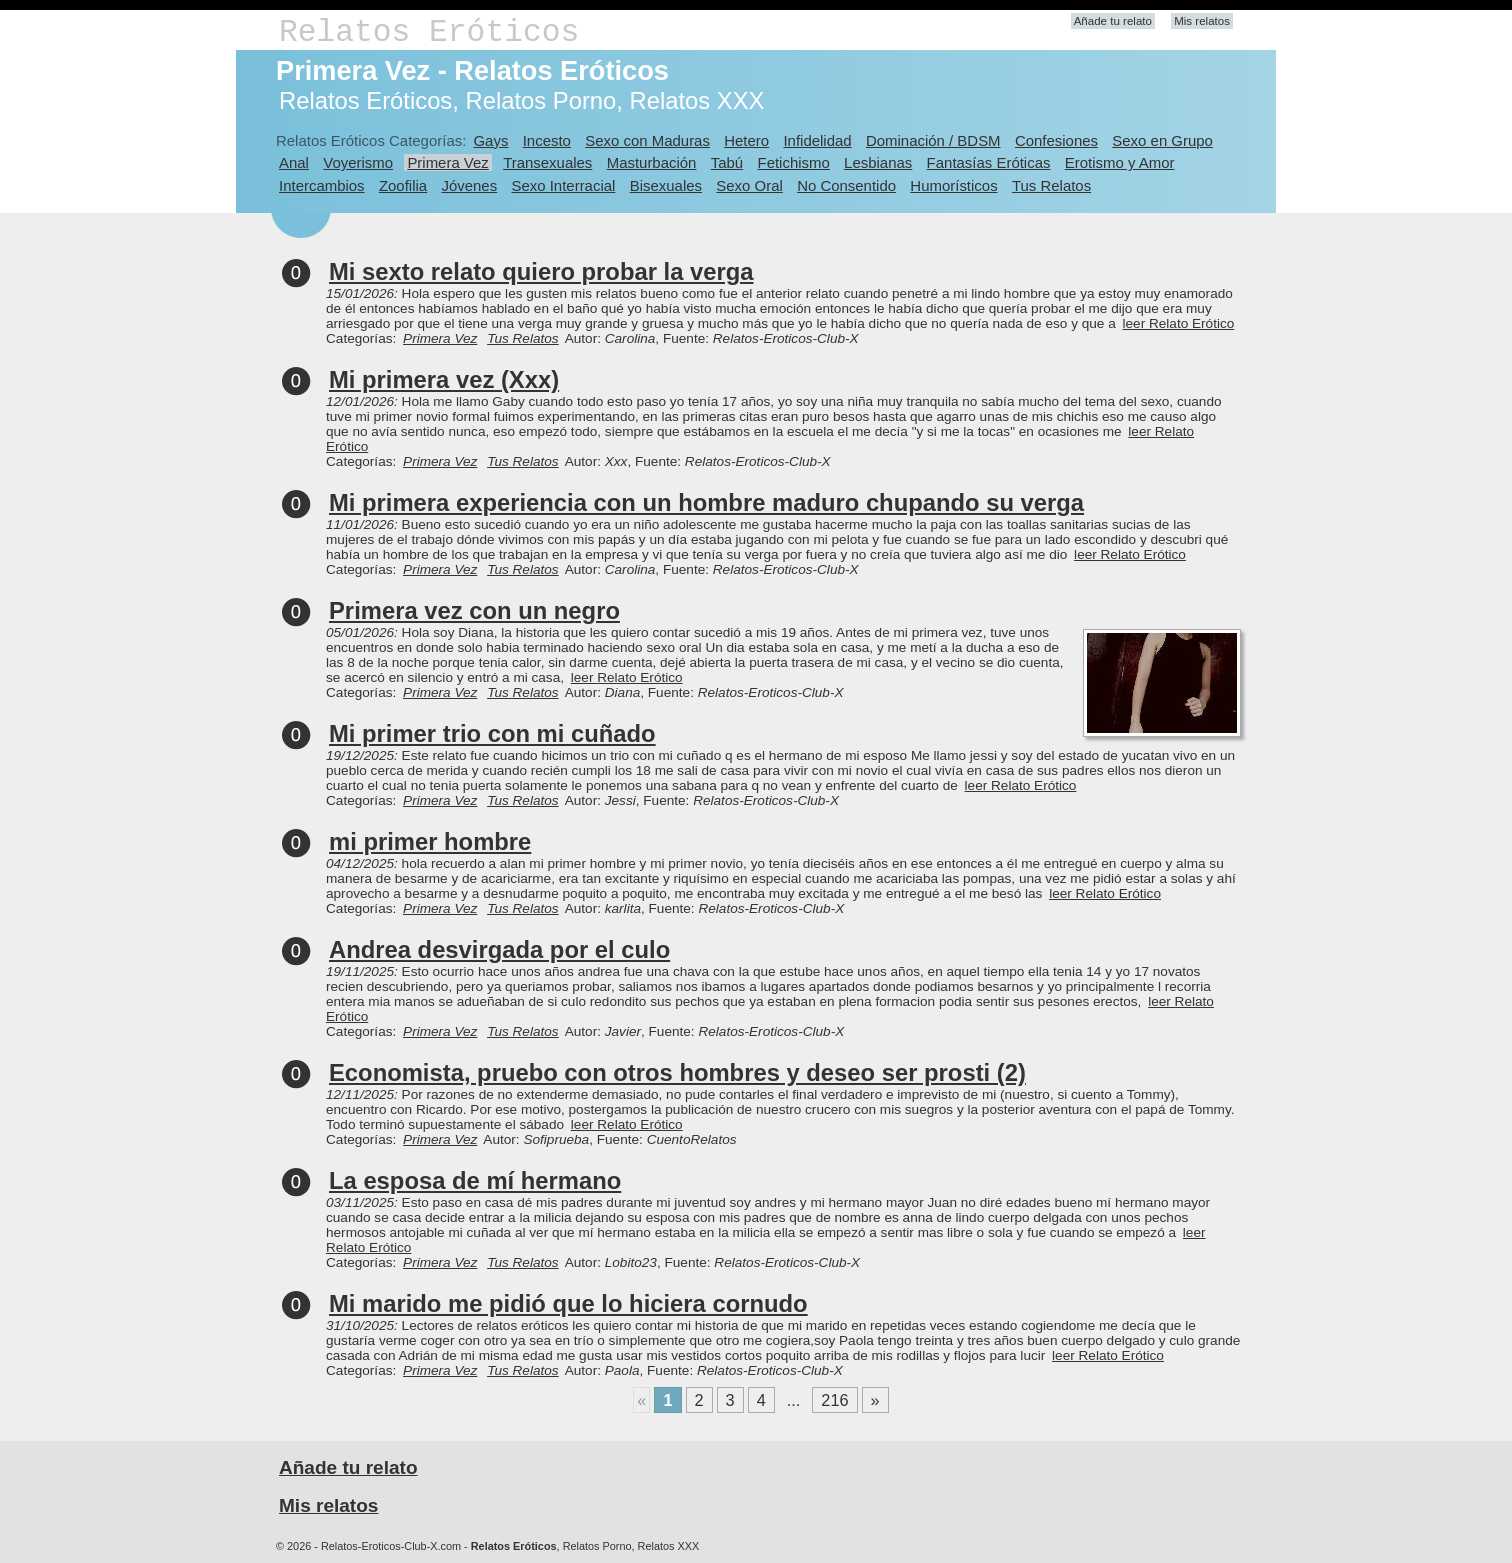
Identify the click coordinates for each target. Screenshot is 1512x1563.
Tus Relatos (1051, 185)
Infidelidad (817, 140)
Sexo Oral (749, 185)
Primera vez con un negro (474, 610)
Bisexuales (666, 185)
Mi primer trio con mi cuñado (492, 733)
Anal (294, 162)
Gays (490, 140)
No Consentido (846, 185)
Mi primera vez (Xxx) (444, 379)
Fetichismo (794, 162)
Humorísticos (953, 185)
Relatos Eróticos (429, 32)
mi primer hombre (430, 841)
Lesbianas (878, 162)
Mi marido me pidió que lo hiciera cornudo (568, 1303)
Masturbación (652, 162)
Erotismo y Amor (1120, 162)
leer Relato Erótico (1179, 323)
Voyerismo (358, 162)
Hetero (746, 140)
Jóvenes (469, 185)
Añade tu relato (1113, 21)
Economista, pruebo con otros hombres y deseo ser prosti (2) (677, 1072)
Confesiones (1056, 140)
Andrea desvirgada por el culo (499, 949)
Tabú (727, 162)
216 (834, 1400)
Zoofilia (403, 185)
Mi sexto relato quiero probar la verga (541, 271)
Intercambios (322, 185)
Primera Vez (447, 162)
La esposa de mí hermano (475, 1180)
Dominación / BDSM (933, 140)
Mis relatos (1202, 21)
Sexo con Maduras (647, 140)
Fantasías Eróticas (989, 162)
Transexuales (547, 162)
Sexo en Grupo (1162, 140)
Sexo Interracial (563, 185)
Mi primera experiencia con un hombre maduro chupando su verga (706, 502)
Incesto (547, 140)
